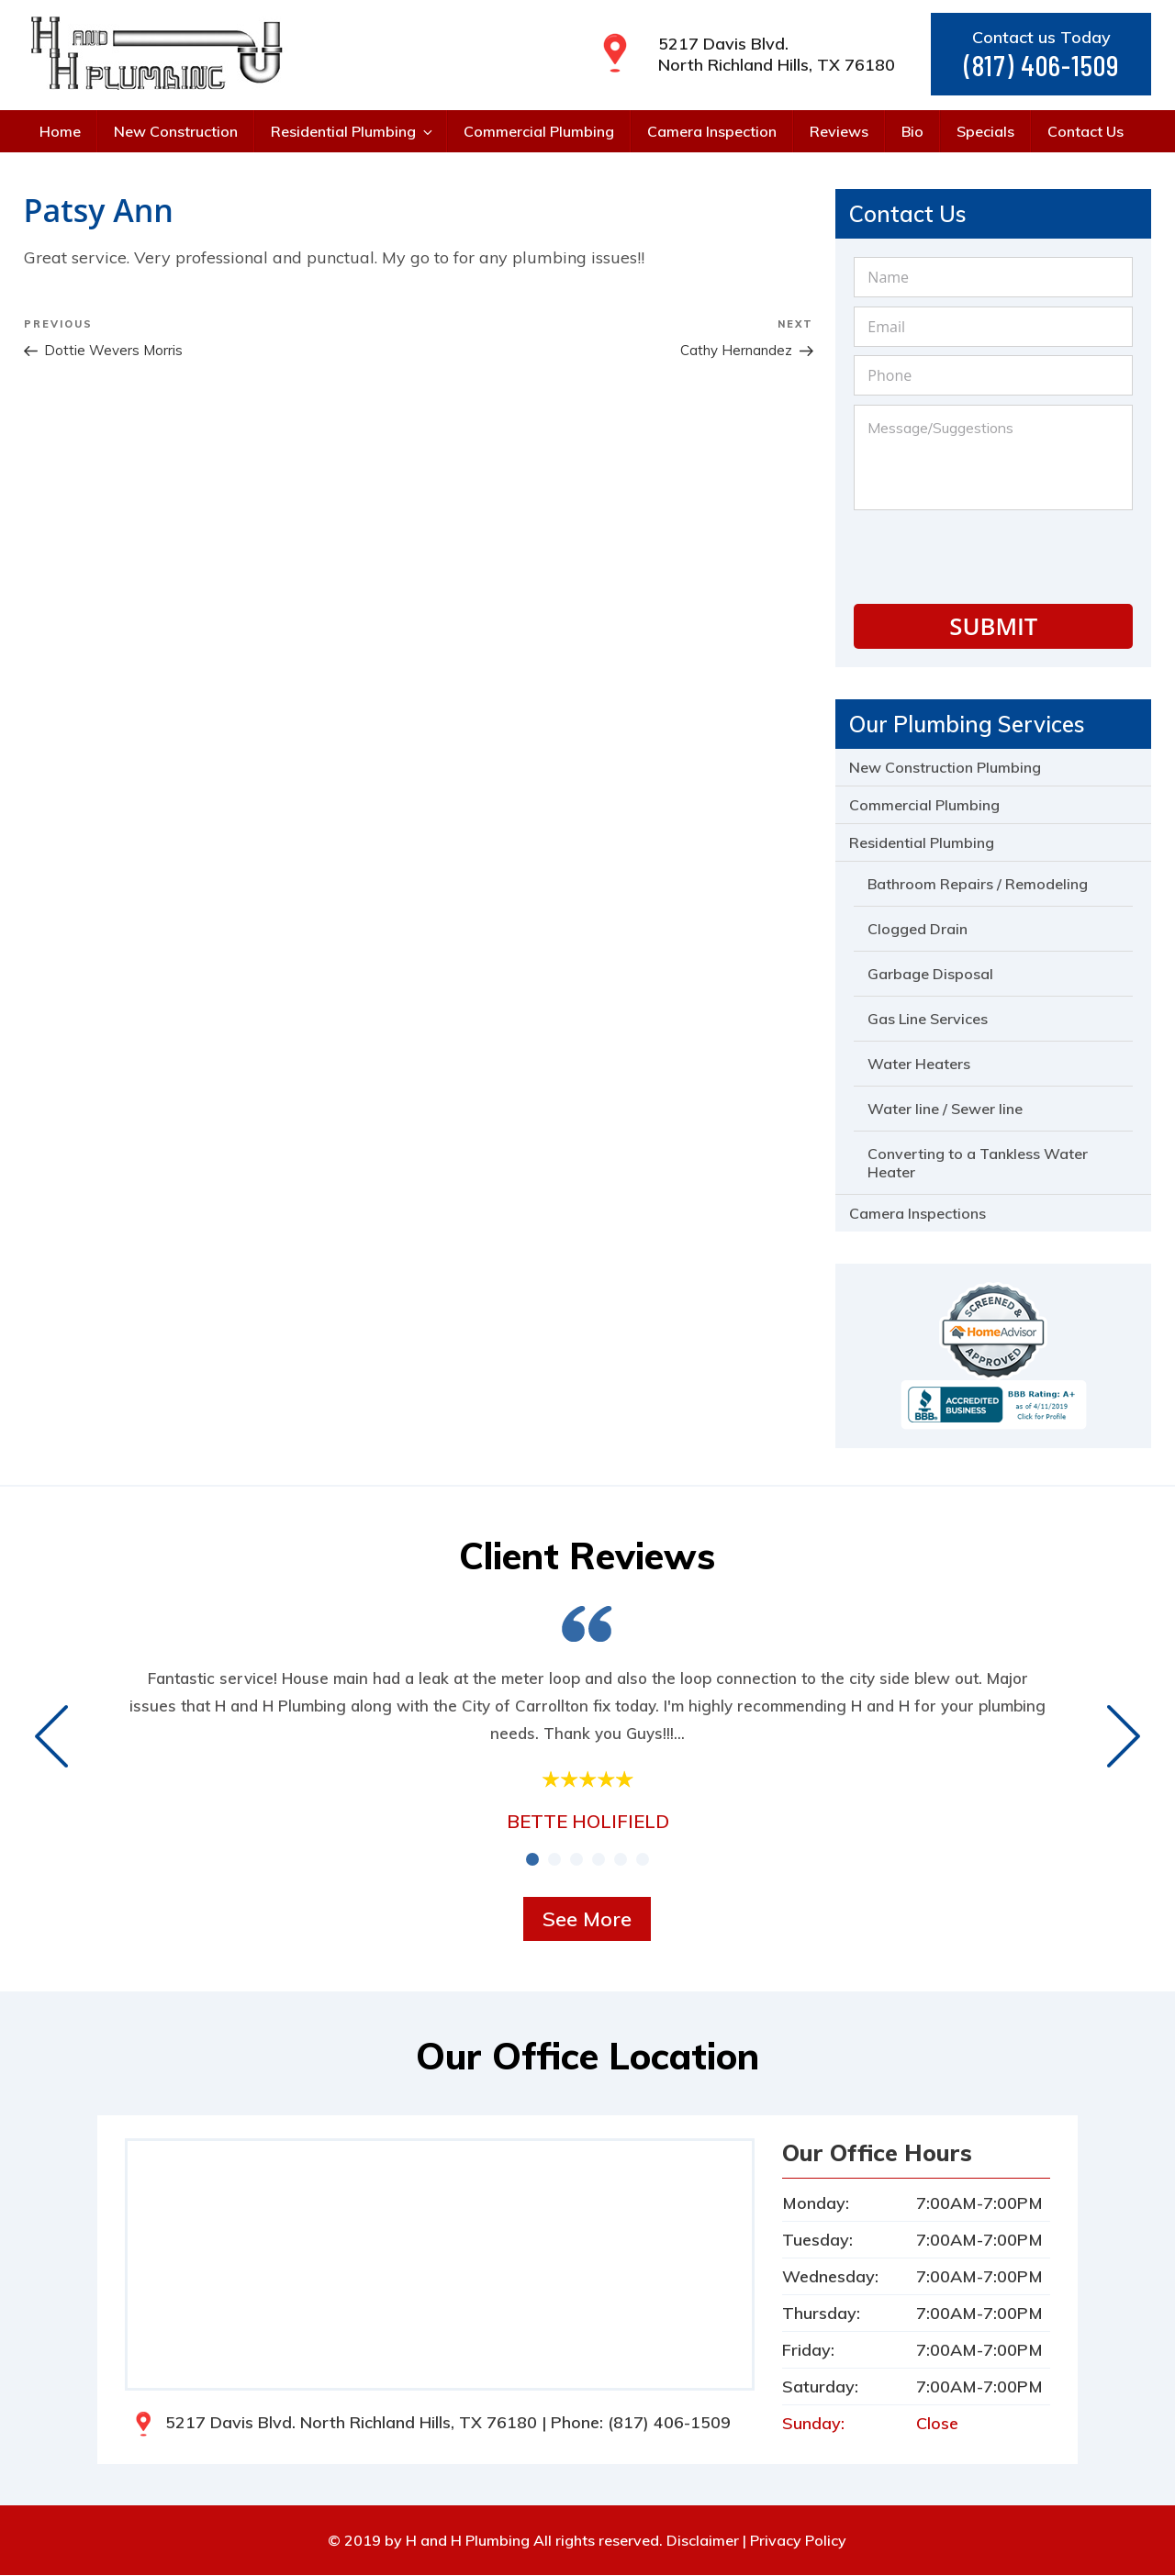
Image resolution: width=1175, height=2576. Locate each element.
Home (60, 131)
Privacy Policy (798, 2541)
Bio (912, 131)
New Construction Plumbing (945, 768)
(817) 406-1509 (1041, 66)
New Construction (176, 131)
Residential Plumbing (353, 131)
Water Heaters (918, 1064)
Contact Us (1085, 131)
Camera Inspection (712, 131)
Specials (985, 131)
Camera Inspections (917, 1214)
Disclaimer (702, 2541)
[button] (532, 1860)
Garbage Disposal (930, 974)
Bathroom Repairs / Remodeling (977, 884)
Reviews (839, 131)
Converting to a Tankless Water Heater (977, 1163)
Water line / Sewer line (945, 1109)
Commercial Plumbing (539, 131)
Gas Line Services (927, 1019)
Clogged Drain (917, 929)
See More (587, 1920)
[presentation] (993, 554)
